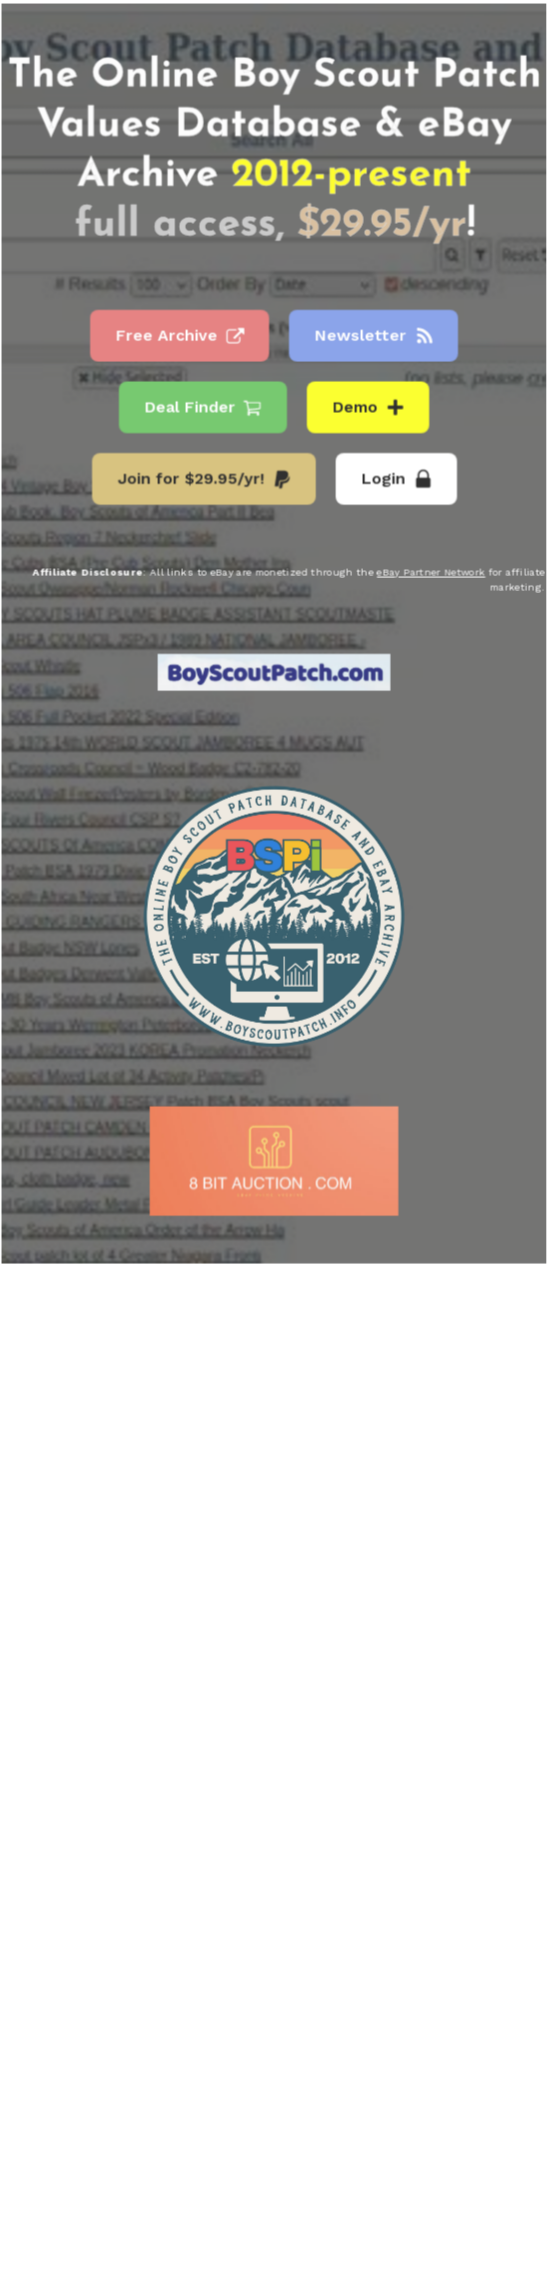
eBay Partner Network (430, 572)
